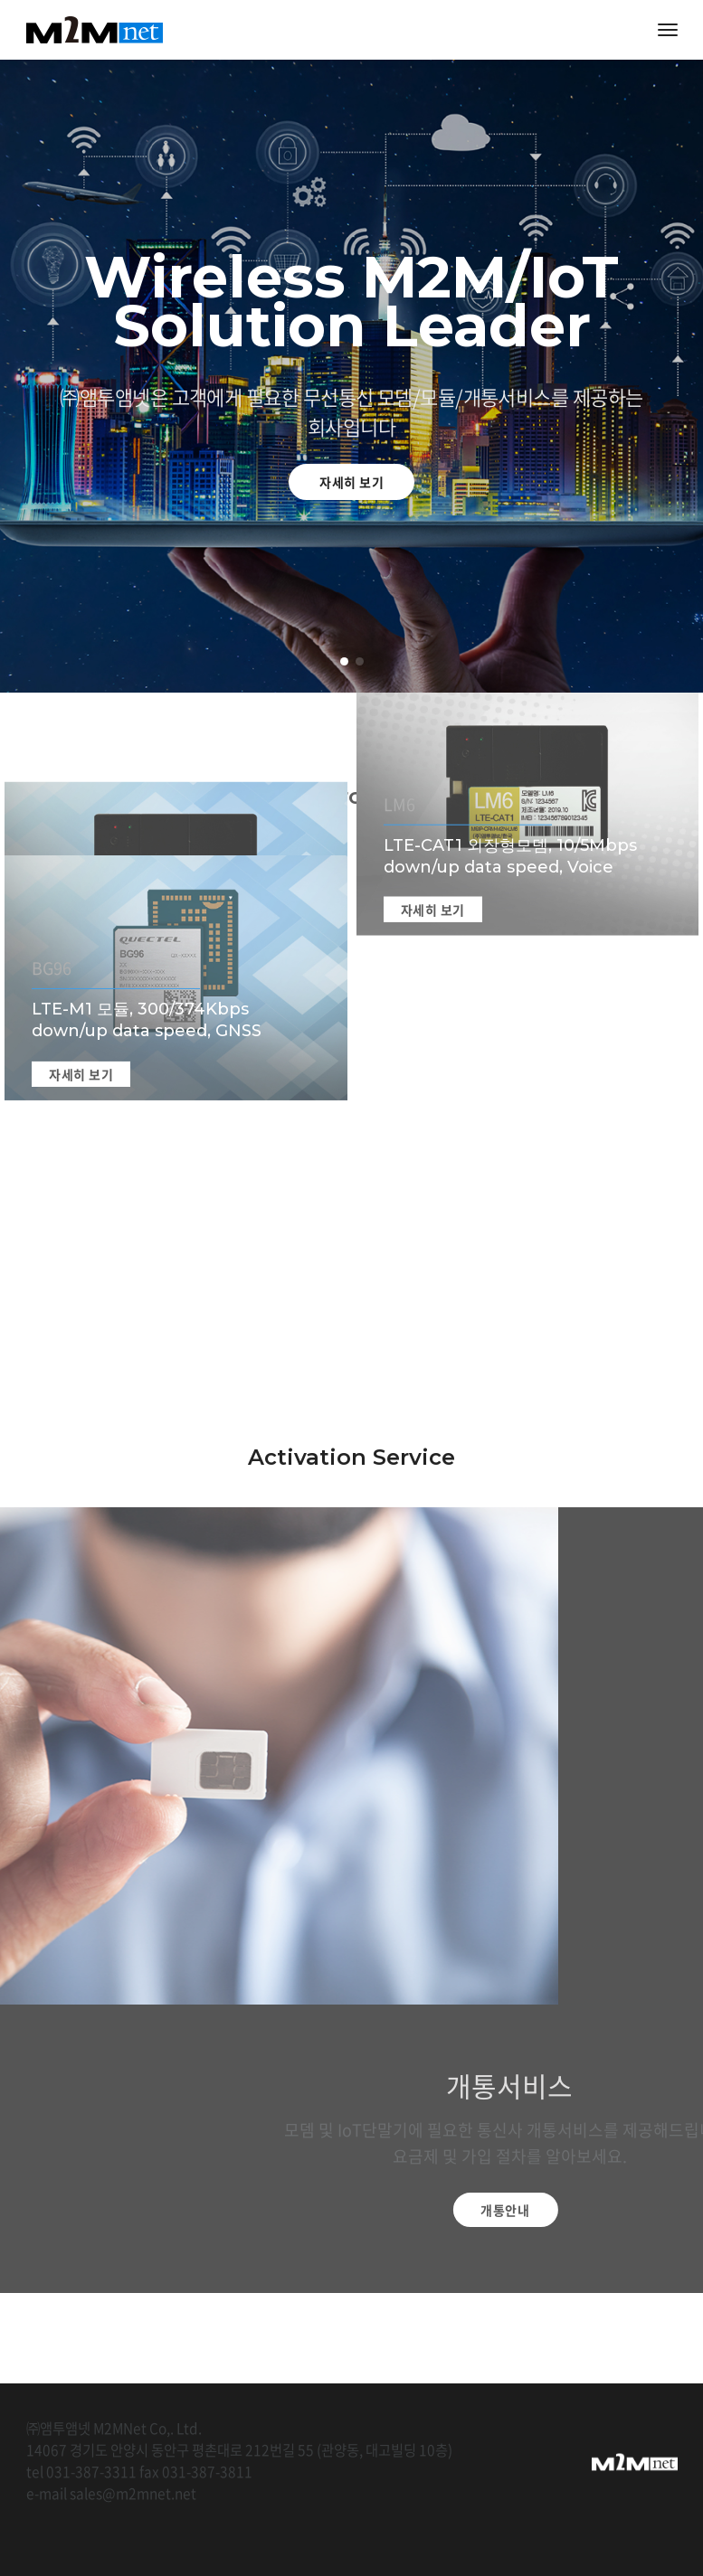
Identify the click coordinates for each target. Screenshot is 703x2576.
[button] (344, 661)
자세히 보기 (351, 482)
